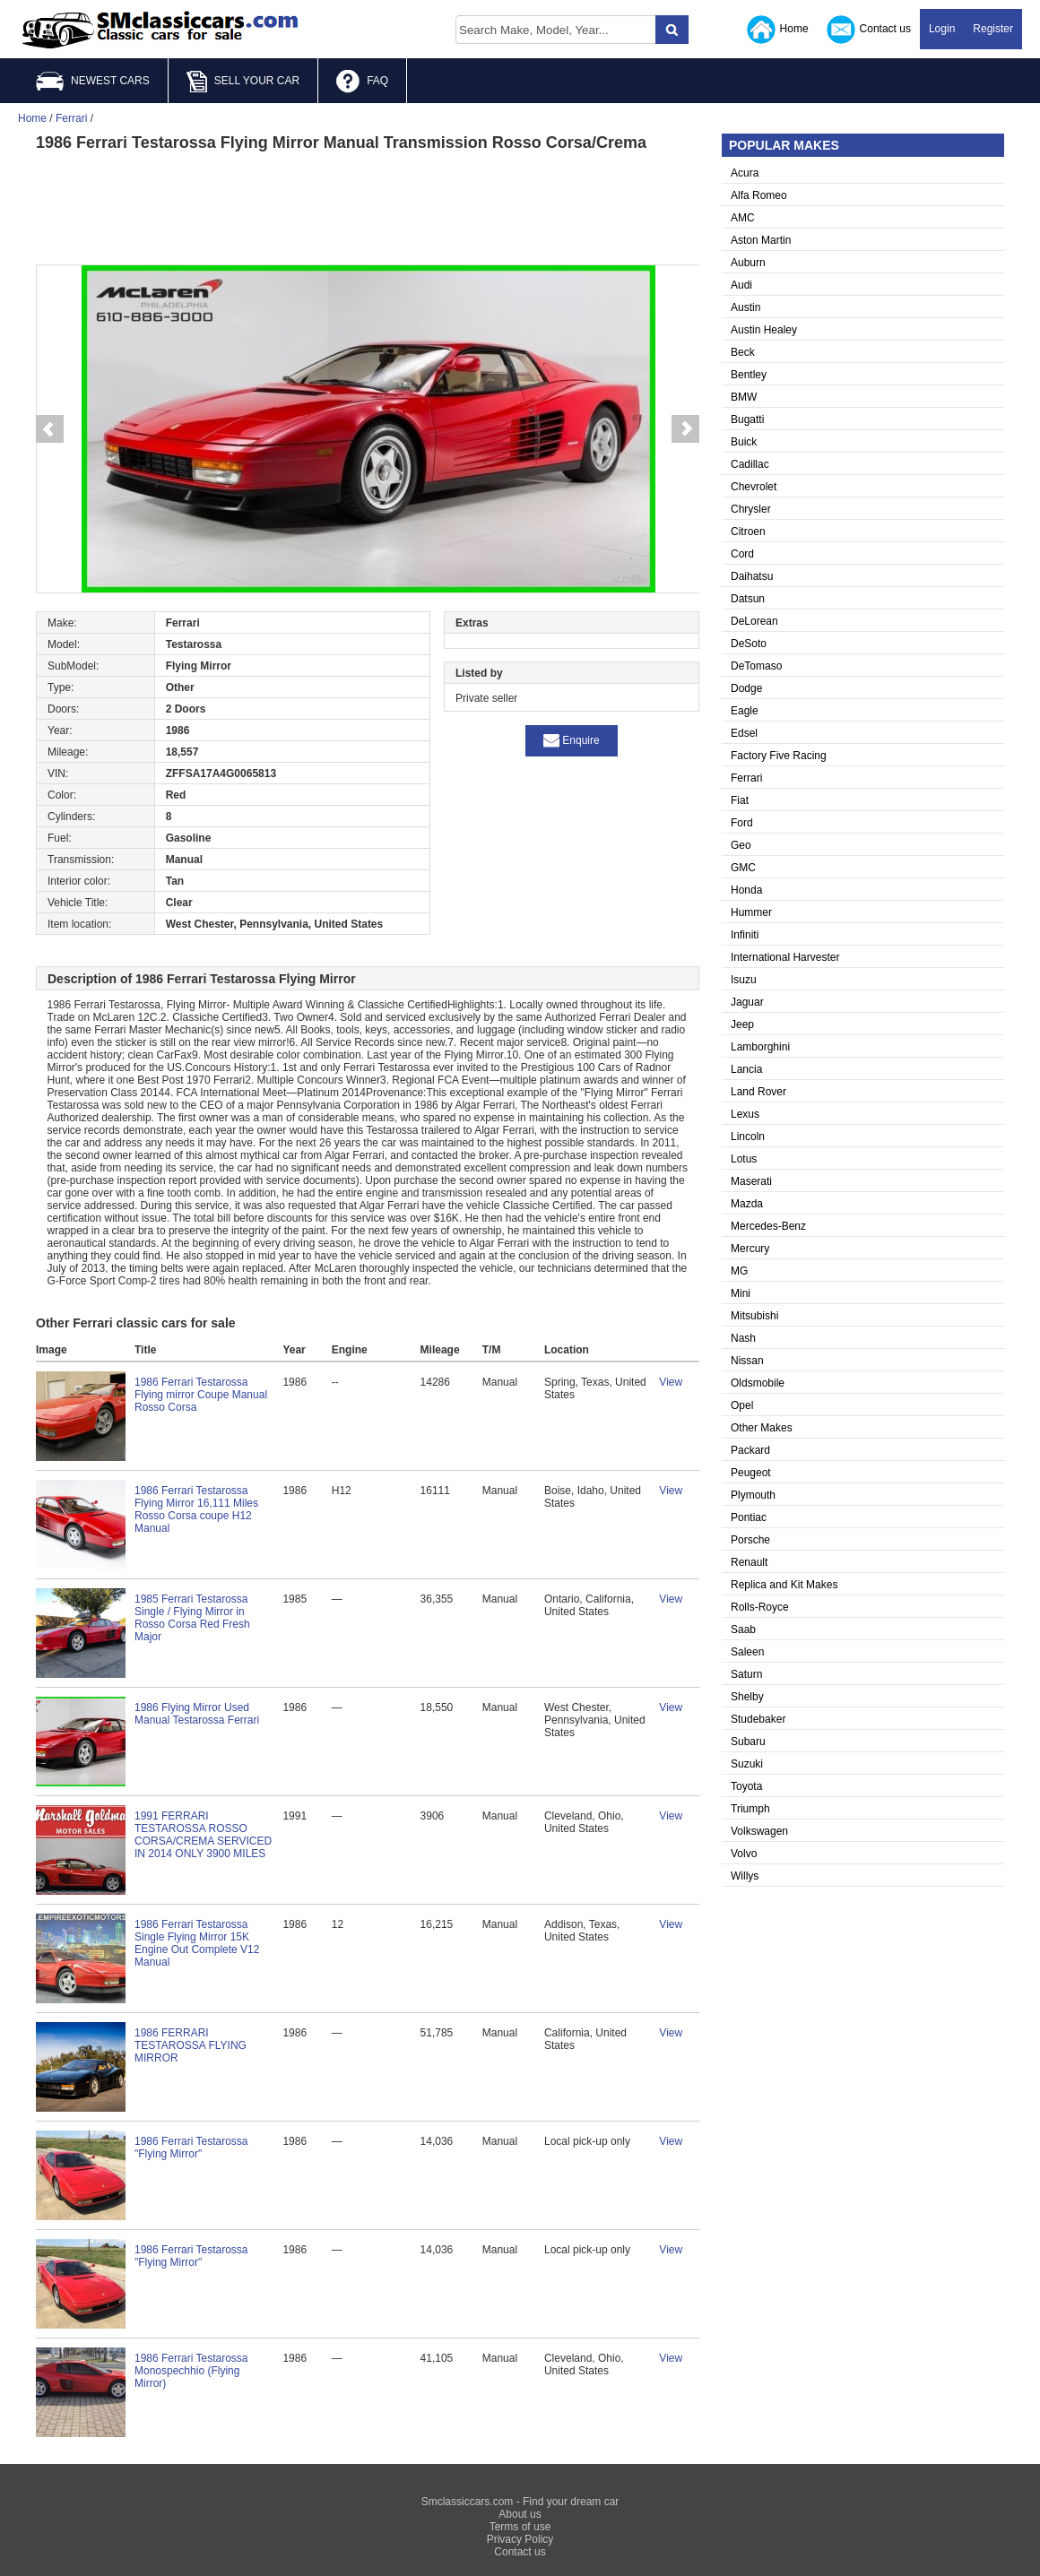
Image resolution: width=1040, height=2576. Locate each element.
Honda (746, 890)
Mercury (750, 1248)
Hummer (751, 912)
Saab (743, 1629)
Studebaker (758, 1719)
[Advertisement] (367, 206)
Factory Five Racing (779, 755)
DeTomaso (756, 666)
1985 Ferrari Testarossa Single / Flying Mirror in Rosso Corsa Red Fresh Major (192, 1618)
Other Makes (762, 1428)
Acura (744, 173)
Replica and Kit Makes (784, 1584)
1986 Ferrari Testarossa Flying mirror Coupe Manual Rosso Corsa (200, 1394)
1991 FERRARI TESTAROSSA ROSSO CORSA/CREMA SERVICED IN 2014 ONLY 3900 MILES (203, 1835)
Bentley (749, 374)
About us (519, 2514)
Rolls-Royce (760, 1607)
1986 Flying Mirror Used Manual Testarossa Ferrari (196, 1713)
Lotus (744, 1159)
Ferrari (746, 778)
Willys (744, 1876)
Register (993, 28)
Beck (743, 352)
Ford (742, 823)
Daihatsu (752, 576)
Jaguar (747, 1002)
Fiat (740, 800)
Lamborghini (760, 1047)
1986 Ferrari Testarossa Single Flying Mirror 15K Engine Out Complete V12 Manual (196, 1943)
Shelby (747, 1696)
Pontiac (749, 1517)
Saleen (747, 1652)
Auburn (748, 262)
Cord (742, 554)
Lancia (746, 1069)
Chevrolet (753, 486)
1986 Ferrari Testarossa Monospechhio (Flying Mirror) (191, 2371)
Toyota (746, 1786)
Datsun (748, 598)
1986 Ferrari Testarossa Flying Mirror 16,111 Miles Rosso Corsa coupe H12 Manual (196, 1509)
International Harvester (785, 957)
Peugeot (751, 1472)
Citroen (748, 531)
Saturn (746, 1674)
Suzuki (747, 1764)
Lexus (745, 1114)
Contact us (869, 29)
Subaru (748, 1741)
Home (778, 29)
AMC (743, 218)
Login (942, 28)
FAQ (362, 81)
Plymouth (753, 1495)
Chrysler (751, 509)
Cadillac (750, 464)
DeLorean (754, 621)
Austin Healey (764, 330)
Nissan (747, 1360)
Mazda (747, 1203)
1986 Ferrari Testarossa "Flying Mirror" (191, 2147)
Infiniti (744, 935)
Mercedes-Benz (768, 1226)
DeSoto (749, 643)
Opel (742, 1405)
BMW (744, 397)
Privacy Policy (520, 2539)
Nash (743, 1338)
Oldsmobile (757, 1383)
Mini (740, 1293)
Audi (741, 285)
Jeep (742, 1024)
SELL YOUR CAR (242, 81)
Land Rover (758, 1091)
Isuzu (744, 979)
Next (686, 429)
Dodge (746, 688)
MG (739, 1271)
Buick (744, 442)
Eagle (744, 711)
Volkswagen (759, 1831)
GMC (743, 867)
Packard (750, 1450)
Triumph (750, 1808)
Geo (741, 845)
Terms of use (520, 2526)
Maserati (751, 1181)
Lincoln (748, 1136)
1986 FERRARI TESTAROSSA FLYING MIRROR (190, 2045)
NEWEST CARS (93, 81)
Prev (49, 429)
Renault (749, 1562)
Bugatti (747, 419)
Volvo (744, 1853)
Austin (745, 307)
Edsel (744, 733)
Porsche (750, 1540)
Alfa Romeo (759, 195)
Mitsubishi (754, 1316)
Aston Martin (761, 240)
